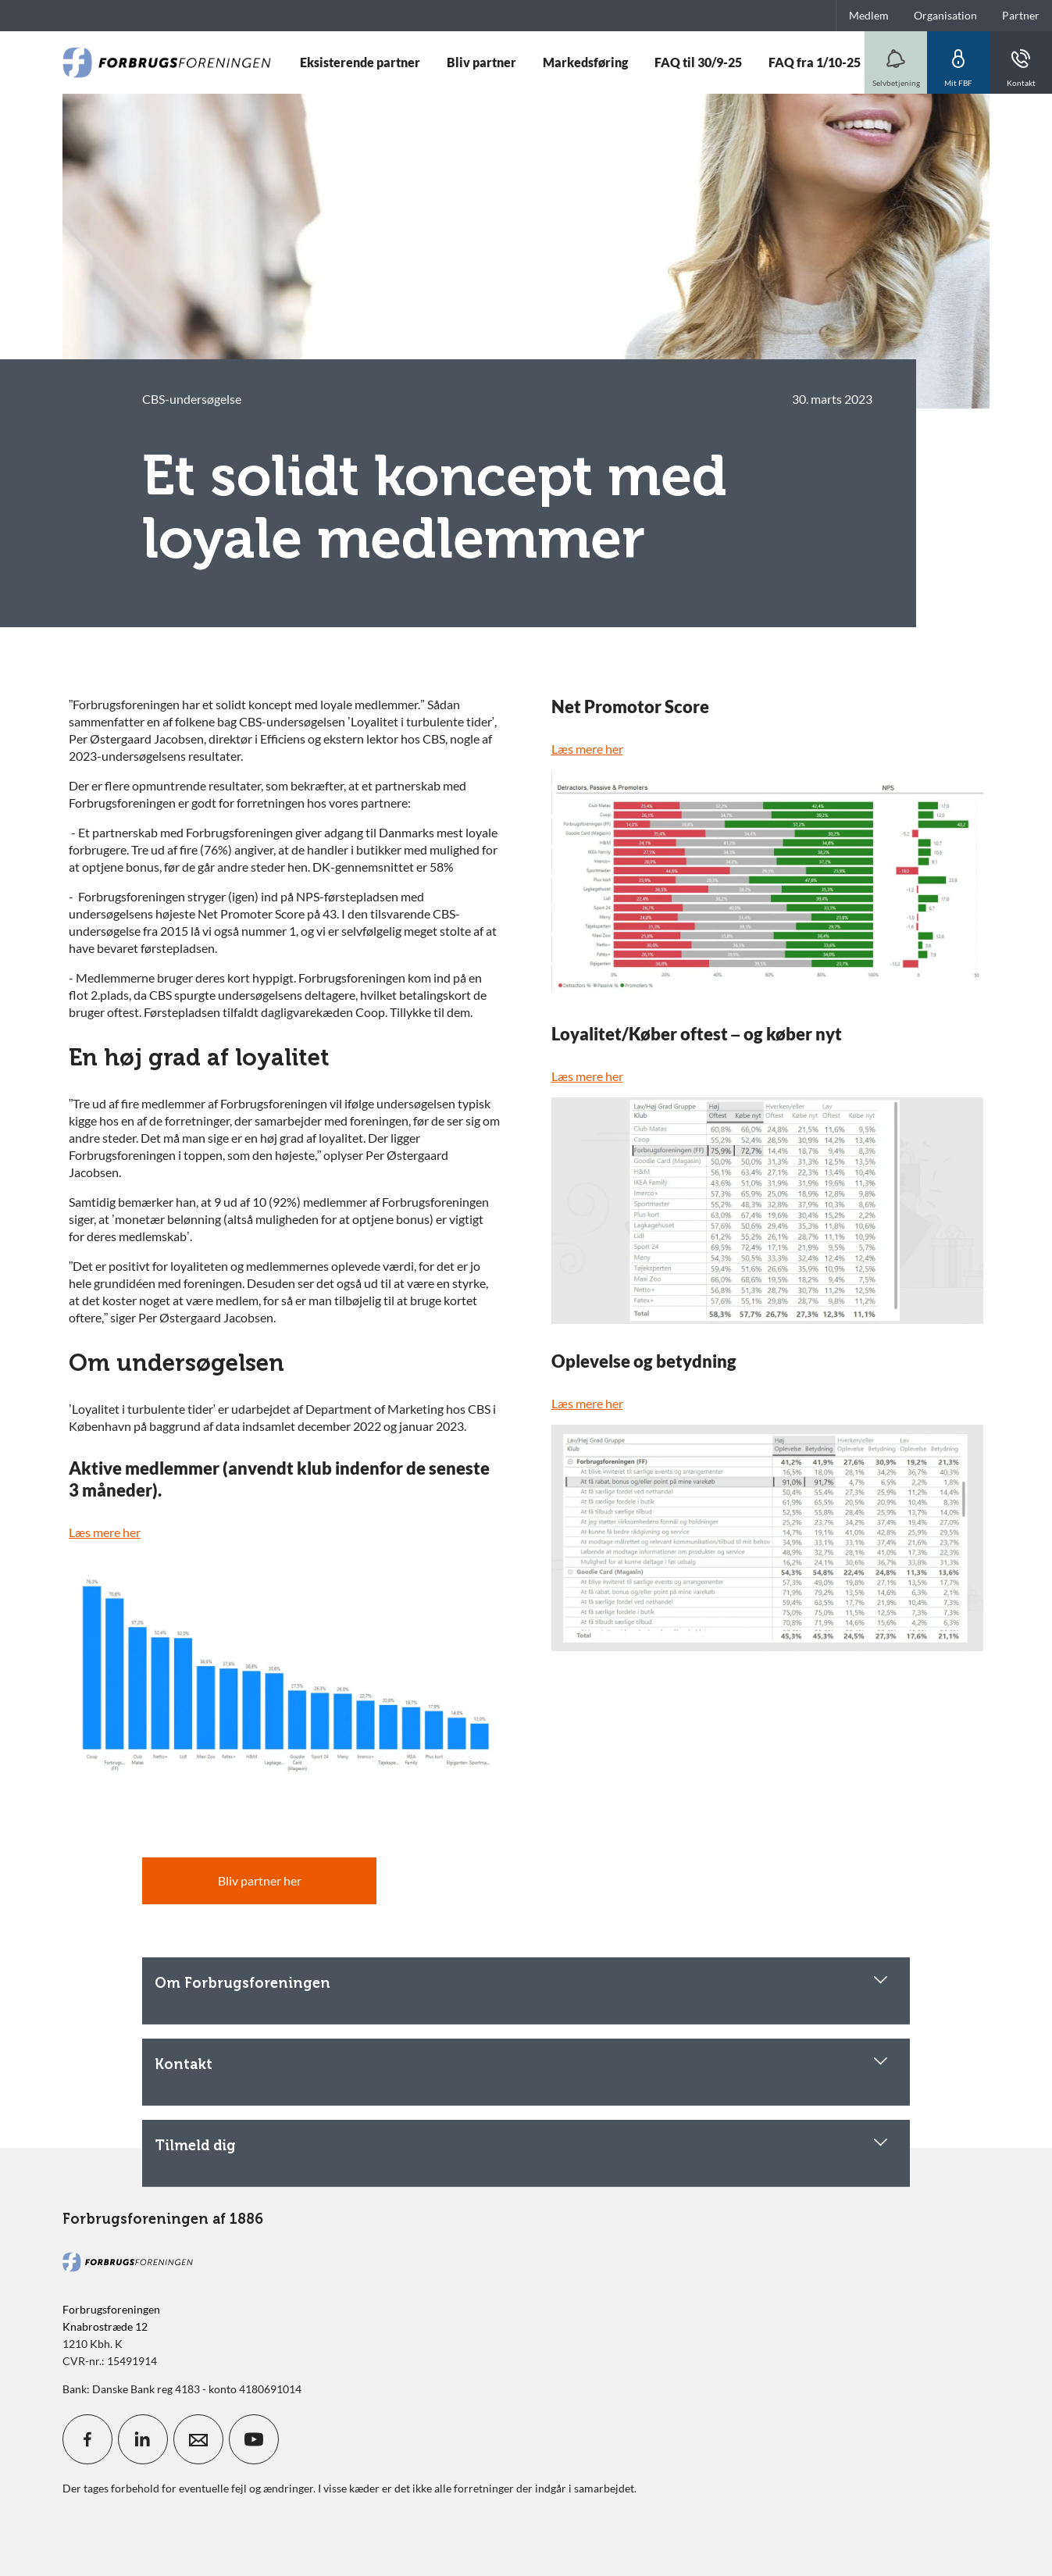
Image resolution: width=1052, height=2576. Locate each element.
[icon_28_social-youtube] (254, 2439)
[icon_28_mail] (198, 2439)
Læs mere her (105, 1532)
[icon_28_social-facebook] (87, 2439)
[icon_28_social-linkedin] (143, 2439)
